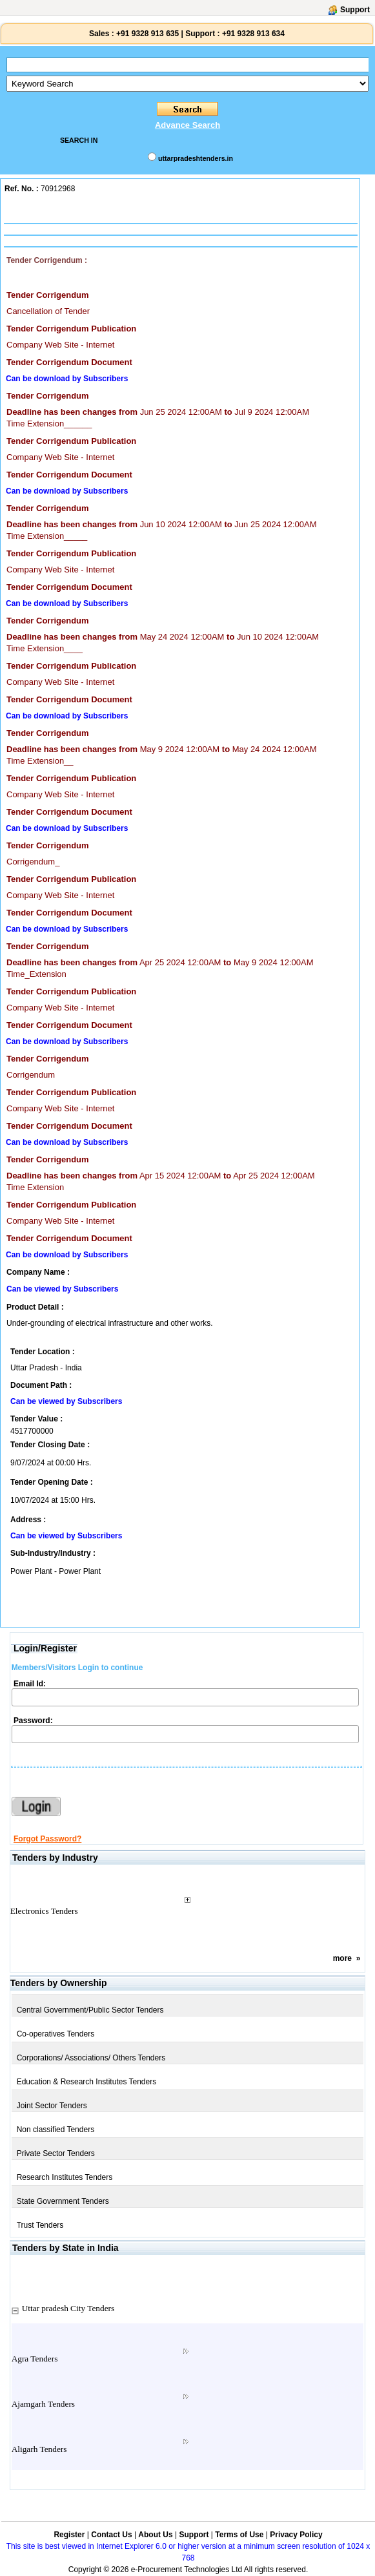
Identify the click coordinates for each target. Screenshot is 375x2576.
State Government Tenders (63, 2201)
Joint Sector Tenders (52, 2105)
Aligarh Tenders (39, 2449)
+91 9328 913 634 (253, 33)
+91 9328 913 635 (146, 33)
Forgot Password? (47, 1838)
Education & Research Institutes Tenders (87, 2081)
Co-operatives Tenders (56, 2033)
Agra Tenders (35, 2358)
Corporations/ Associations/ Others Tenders (91, 2057)
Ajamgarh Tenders (43, 2404)
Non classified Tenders (56, 2129)
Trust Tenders (40, 2225)
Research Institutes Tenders (65, 2177)
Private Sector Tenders (56, 2153)
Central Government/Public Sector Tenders (90, 2010)
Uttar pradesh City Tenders (68, 2308)
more (342, 1958)
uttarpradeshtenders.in (195, 158)
